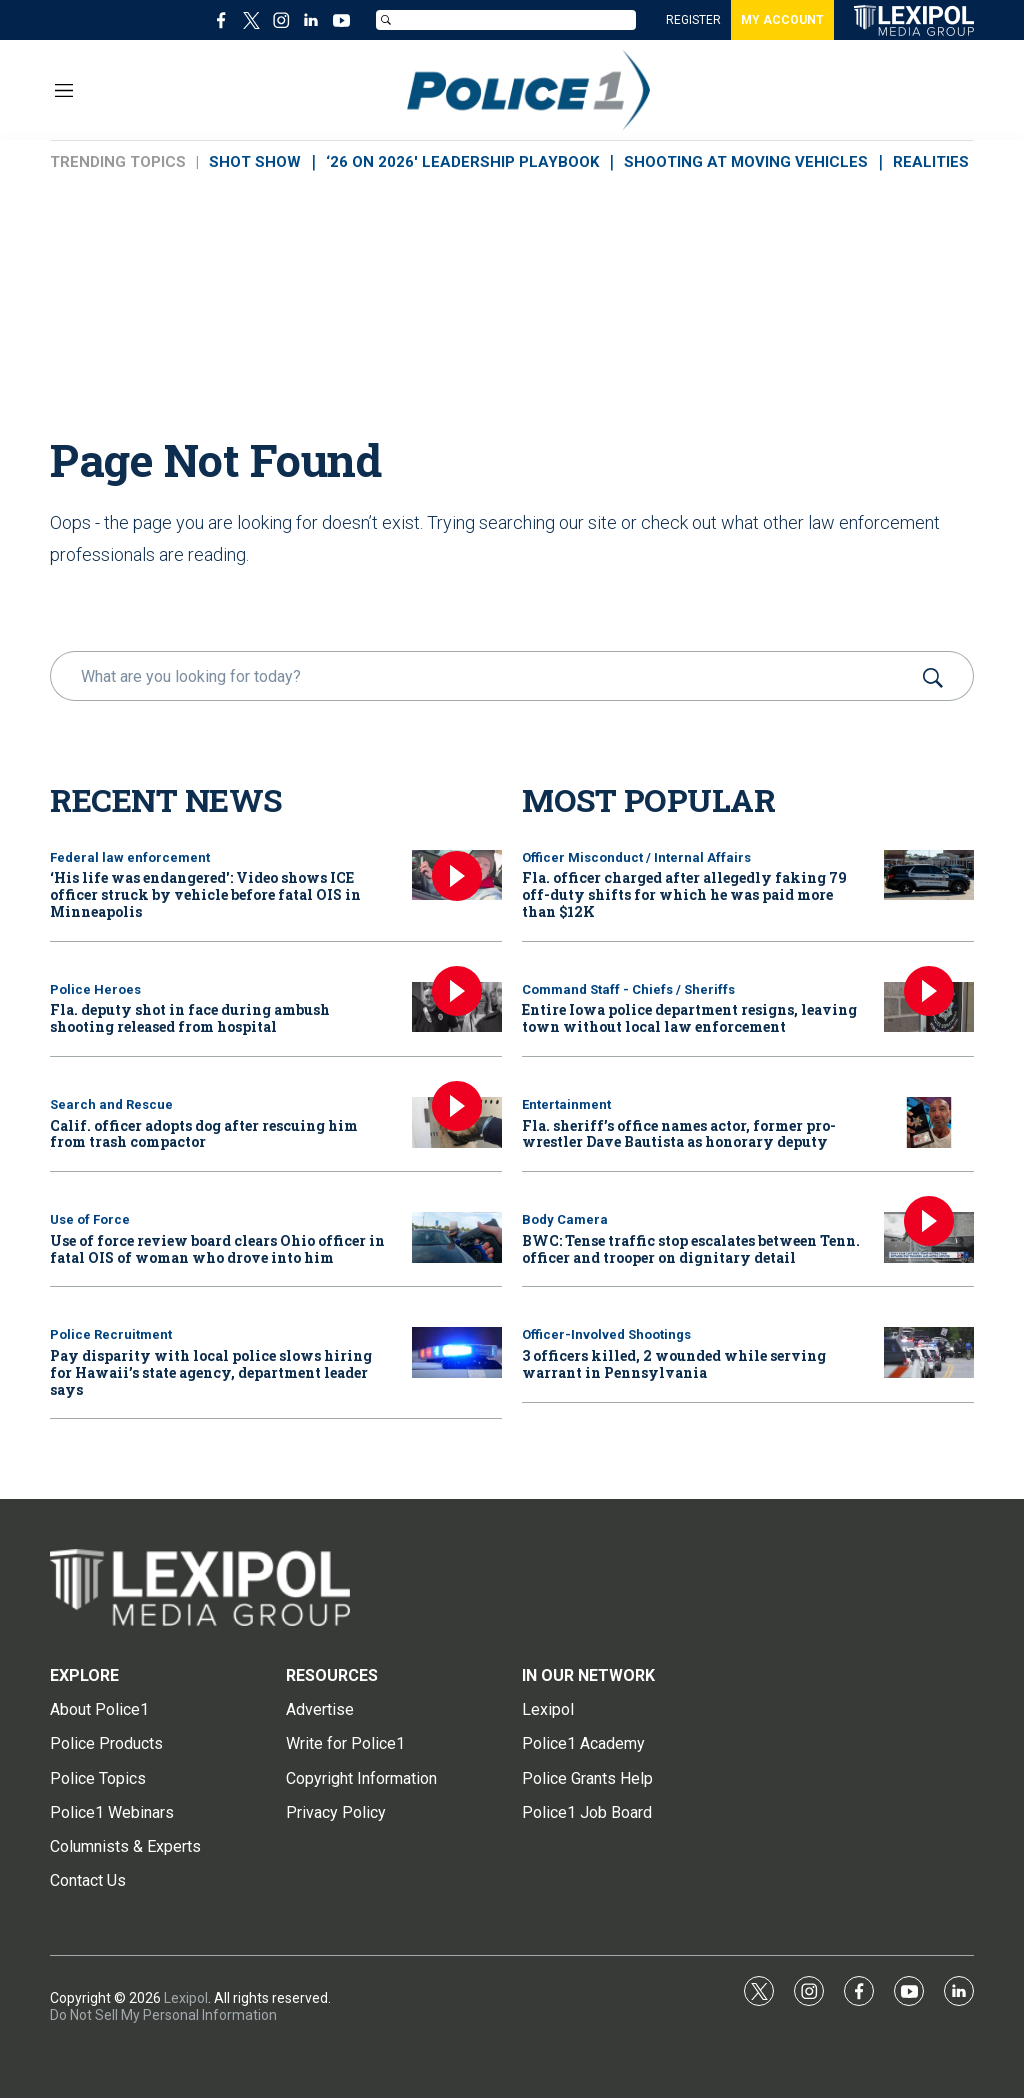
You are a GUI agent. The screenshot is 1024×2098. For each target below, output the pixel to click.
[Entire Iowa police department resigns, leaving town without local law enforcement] (929, 1007)
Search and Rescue (111, 1104)
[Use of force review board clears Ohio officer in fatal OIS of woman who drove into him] (457, 1237)
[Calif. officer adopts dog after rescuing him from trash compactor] (457, 1122)
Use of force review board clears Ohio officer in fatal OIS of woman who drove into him (217, 1249)
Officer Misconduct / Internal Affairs (636, 857)
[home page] (914, 20)
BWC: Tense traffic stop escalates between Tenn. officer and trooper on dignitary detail (691, 1249)
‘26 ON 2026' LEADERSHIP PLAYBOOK (462, 162)
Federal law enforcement (130, 857)
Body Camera (565, 1219)
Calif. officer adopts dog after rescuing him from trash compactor (204, 1134)
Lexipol (186, 1998)
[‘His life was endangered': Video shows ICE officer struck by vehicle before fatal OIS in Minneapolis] (457, 875)
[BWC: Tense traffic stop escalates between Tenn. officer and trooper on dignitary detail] (929, 1237)
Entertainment (566, 1104)
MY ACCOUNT (782, 20)
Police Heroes (95, 989)
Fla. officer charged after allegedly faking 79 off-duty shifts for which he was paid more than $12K (684, 894)
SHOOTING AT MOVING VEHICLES (746, 162)
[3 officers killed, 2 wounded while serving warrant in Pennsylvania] (929, 1352)
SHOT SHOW (255, 162)
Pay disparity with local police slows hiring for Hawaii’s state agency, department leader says (211, 1372)
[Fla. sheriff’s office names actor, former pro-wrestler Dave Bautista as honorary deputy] (929, 1122)
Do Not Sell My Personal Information (163, 2015)
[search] (483, 676)
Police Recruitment (111, 1334)
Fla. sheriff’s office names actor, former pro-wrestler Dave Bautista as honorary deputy (679, 1134)
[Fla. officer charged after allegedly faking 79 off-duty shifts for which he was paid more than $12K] (929, 875)
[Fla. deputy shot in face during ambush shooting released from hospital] (457, 1007)
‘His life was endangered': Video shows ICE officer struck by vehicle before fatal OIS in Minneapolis (205, 894)
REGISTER (693, 20)
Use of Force (90, 1219)
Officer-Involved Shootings (606, 1334)
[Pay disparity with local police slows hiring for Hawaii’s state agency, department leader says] (457, 1352)
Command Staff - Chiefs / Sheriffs (628, 989)
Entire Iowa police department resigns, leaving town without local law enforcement (689, 1018)
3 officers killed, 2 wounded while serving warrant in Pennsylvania (674, 1364)
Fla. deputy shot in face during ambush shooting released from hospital (190, 1018)
